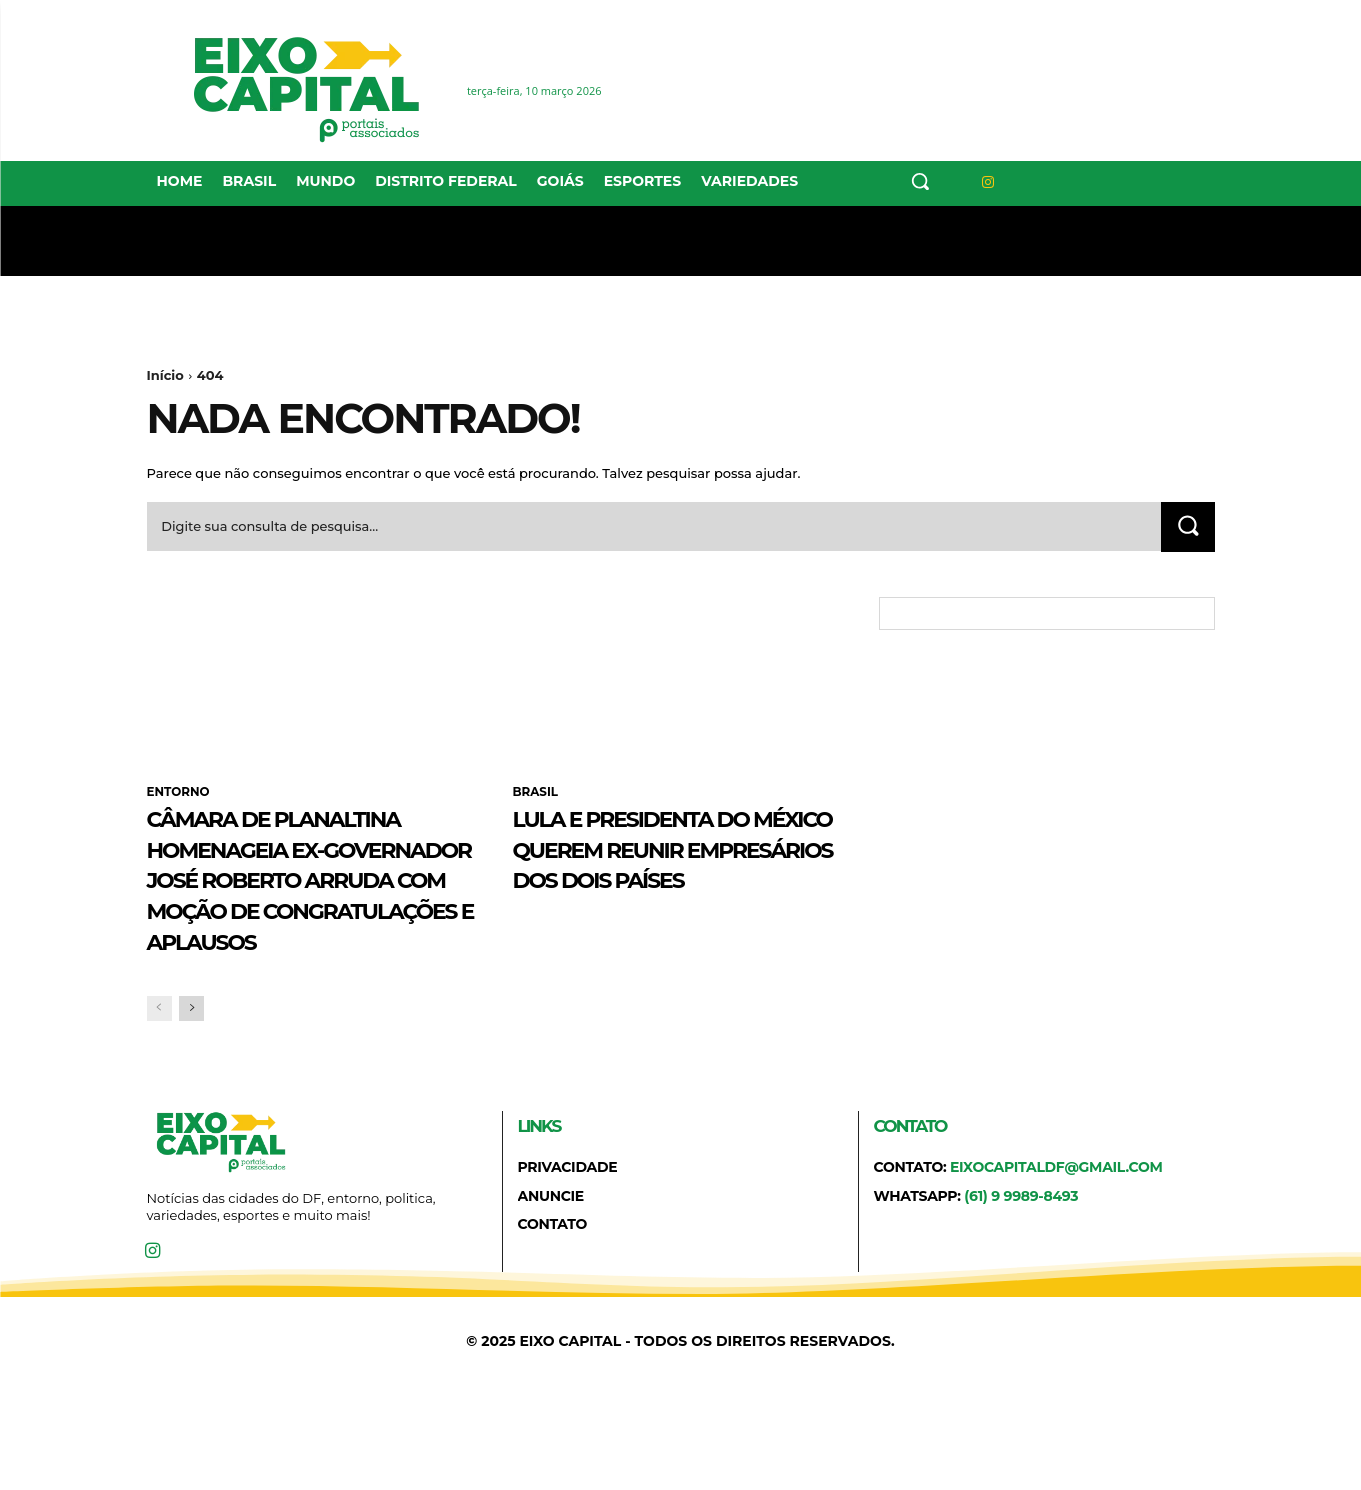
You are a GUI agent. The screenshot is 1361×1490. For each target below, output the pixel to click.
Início (165, 375)
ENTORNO (179, 793)
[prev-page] (159, 1102)
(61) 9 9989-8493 (1021, 1289)
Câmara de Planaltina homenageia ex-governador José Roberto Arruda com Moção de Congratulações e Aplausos (309, 926)
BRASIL (536, 793)
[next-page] (191, 1102)
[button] (920, 181)
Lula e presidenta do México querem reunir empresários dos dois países (670, 864)
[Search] (1188, 527)
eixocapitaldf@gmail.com (1056, 1261)
